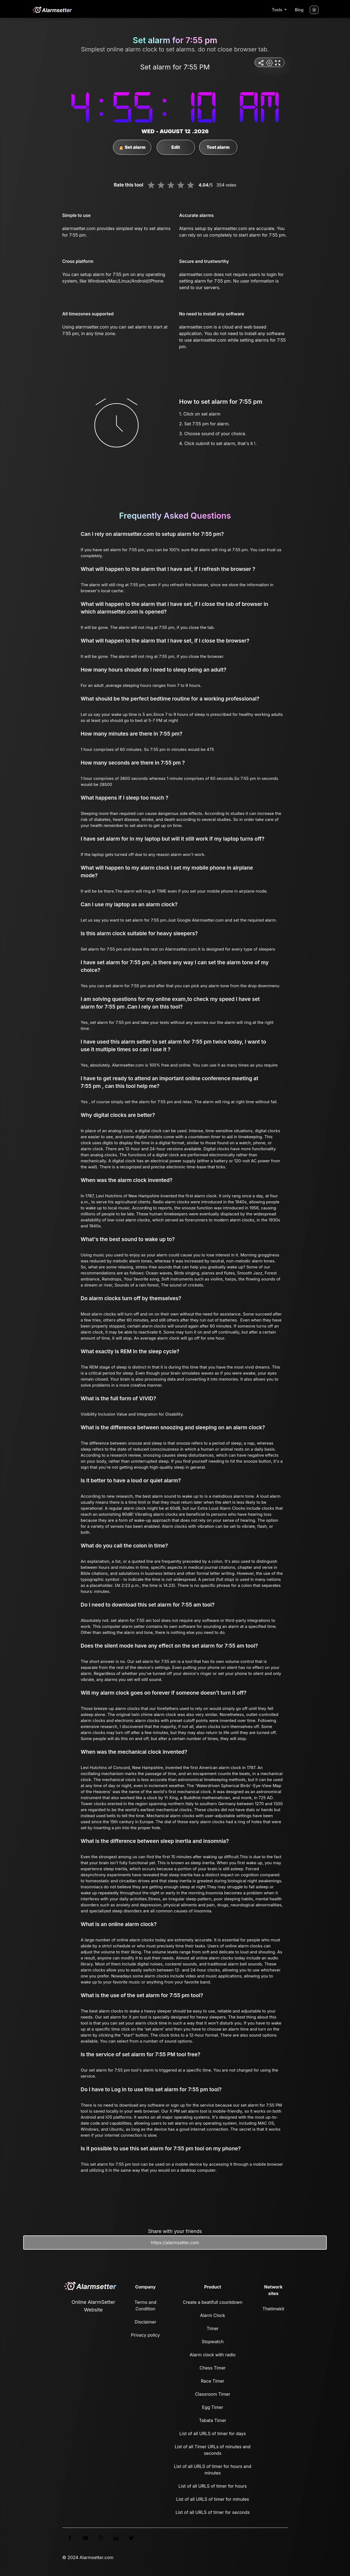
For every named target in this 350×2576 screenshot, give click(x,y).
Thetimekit (273, 2308)
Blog (299, 9)
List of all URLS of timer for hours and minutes (212, 2470)
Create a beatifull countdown (213, 2302)
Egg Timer (212, 2407)
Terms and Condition (145, 2305)
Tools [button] (277, 9)
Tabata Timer (212, 2420)
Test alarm (217, 147)
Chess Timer (213, 2368)
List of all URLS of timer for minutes (212, 2499)
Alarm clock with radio (212, 2354)
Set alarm (131, 147)
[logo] (51, 9)
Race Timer (212, 2381)
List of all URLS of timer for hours (213, 2486)
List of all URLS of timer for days (212, 2433)
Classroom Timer (212, 2394)
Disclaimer (145, 2322)
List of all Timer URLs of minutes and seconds (212, 2450)
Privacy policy (145, 2335)
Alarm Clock (212, 2315)
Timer (213, 2328)
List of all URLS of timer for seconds (213, 2512)
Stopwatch (212, 2341)
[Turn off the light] (314, 10)
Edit (175, 147)
